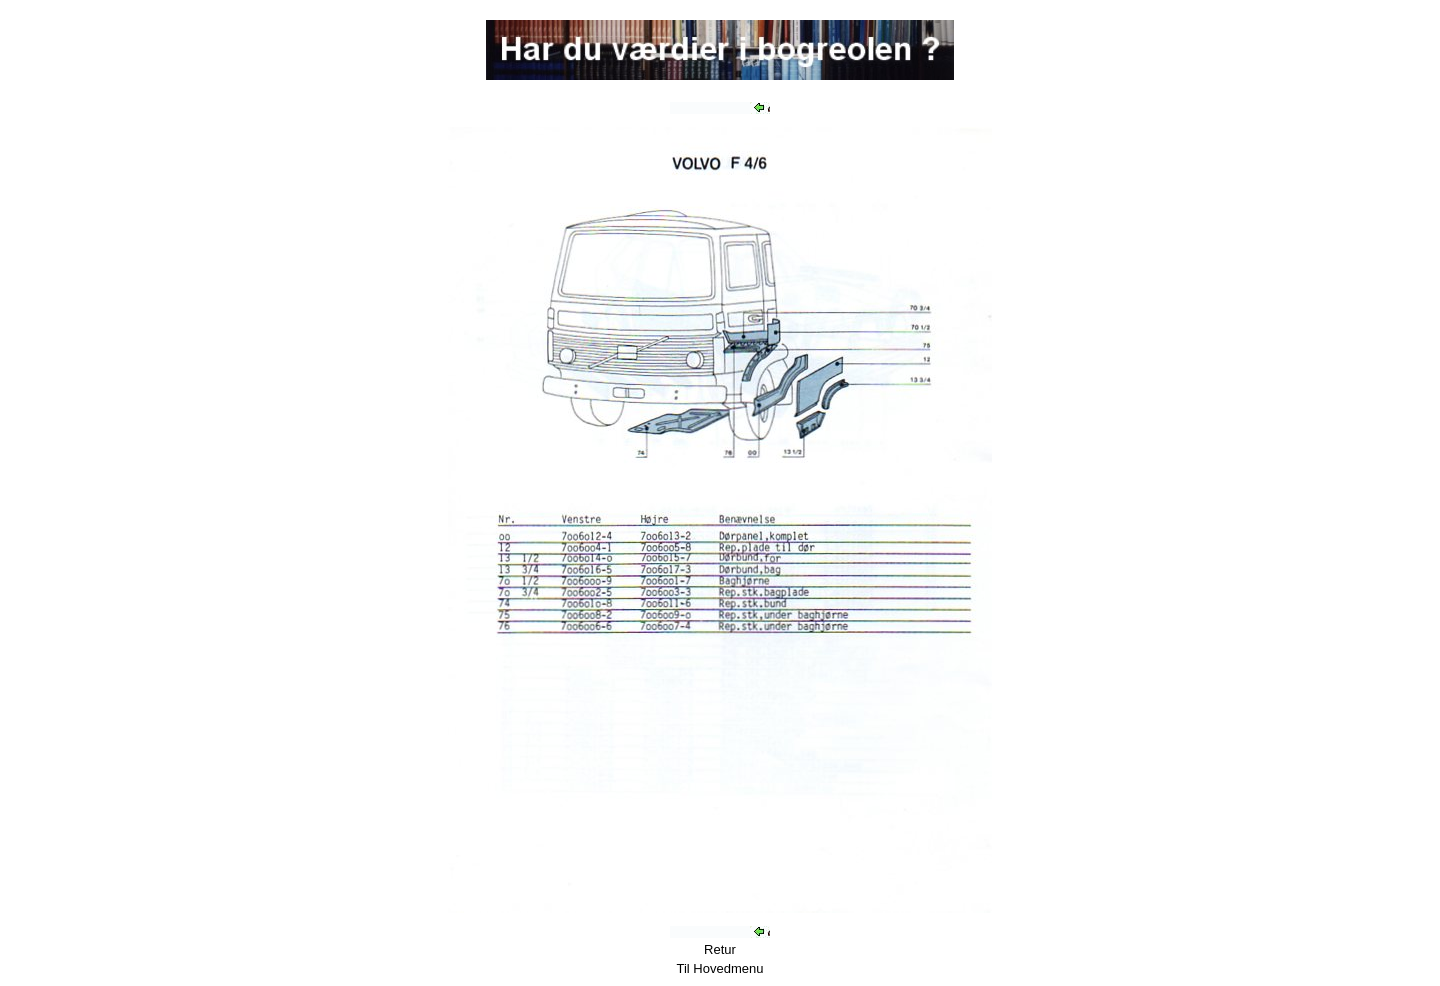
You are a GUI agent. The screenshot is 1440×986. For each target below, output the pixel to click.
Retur (720, 949)
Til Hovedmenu (720, 968)
